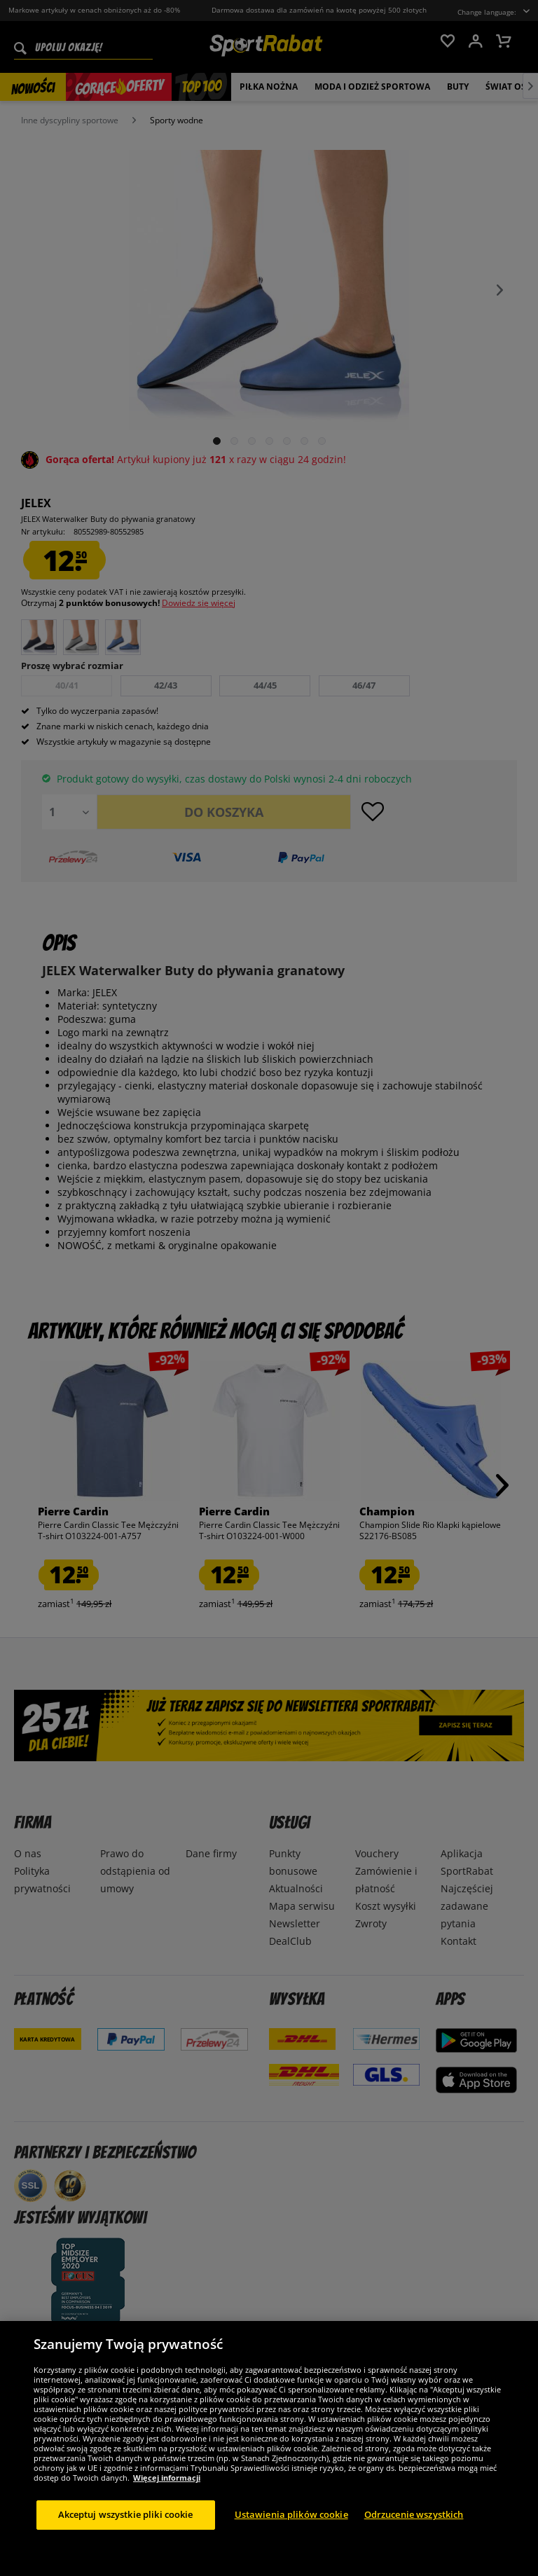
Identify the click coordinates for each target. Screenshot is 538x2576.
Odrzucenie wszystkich (414, 2536)
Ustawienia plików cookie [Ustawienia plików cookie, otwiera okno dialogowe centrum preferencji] (291, 2536)
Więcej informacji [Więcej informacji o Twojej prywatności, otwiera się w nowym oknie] (166, 2500)
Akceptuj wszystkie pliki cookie (125, 2536)
